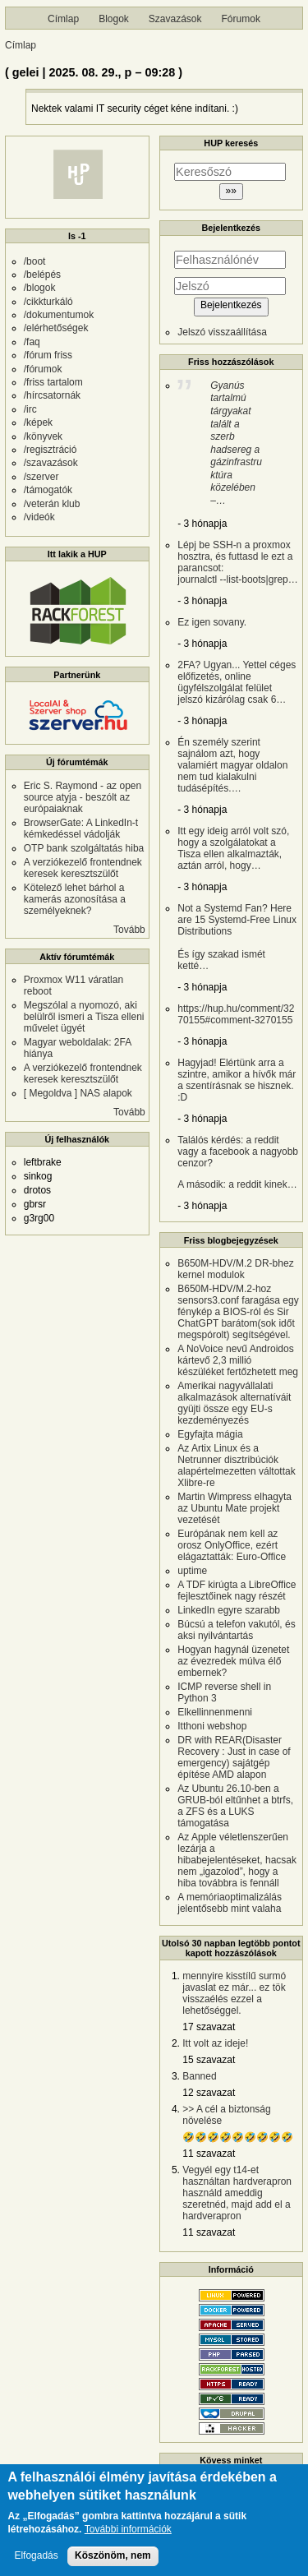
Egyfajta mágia (209, 1434)
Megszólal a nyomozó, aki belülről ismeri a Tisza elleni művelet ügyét (84, 1016)
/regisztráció (50, 449)
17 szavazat (208, 2027)
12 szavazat (208, 2092)
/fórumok (43, 369)
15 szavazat (208, 2060)
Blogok (114, 19)
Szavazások (175, 19)
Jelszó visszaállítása (222, 332)
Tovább (129, 929)
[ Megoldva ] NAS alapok (78, 1093)
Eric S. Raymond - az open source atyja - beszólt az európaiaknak (82, 797)
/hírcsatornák (52, 395)
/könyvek (43, 436)
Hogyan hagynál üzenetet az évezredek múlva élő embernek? (233, 1661)
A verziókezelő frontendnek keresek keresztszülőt (83, 867)
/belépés (42, 274)
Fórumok (241, 19)
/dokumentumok (59, 315)
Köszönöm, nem (113, 2562)
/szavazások (51, 463)
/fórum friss (48, 355)
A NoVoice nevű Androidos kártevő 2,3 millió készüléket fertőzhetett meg (237, 1360)
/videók (39, 517)
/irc (30, 409)
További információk (128, 2536)
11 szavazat (208, 2153)
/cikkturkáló (48, 301)
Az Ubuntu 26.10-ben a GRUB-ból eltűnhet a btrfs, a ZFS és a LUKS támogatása (235, 1806)
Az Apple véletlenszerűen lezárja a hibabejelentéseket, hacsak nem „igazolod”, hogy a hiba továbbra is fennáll (237, 1860)
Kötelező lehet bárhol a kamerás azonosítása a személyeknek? (75, 899)
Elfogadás (35, 2562)
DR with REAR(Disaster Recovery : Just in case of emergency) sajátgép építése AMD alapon (233, 1757)
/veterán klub (52, 504)
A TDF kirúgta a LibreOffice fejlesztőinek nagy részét (236, 1590)
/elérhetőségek (56, 328)
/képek (38, 422)
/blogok (40, 287)
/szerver (41, 476)
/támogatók (48, 490)
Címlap (63, 19)
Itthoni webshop (211, 1726)
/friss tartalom (53, 382)
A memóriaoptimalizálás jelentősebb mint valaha (229, 1902)
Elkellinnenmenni (214, 1712)
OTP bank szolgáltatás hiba (84, 848)
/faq (32, 342)
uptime (192, 1571)
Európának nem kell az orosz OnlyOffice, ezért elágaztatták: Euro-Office (231, 1545)
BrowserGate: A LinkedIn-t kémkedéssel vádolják (81, 828)
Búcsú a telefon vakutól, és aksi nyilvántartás (236, 1629)
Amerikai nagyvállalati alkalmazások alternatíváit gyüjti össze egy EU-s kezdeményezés (234, 1403)
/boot (35, 261)
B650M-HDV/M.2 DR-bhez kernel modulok (235, 1269)
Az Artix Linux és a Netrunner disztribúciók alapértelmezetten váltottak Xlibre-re (236, 1466)
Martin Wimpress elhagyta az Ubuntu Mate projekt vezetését (234, 1508)
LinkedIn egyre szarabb (228, 1610)
